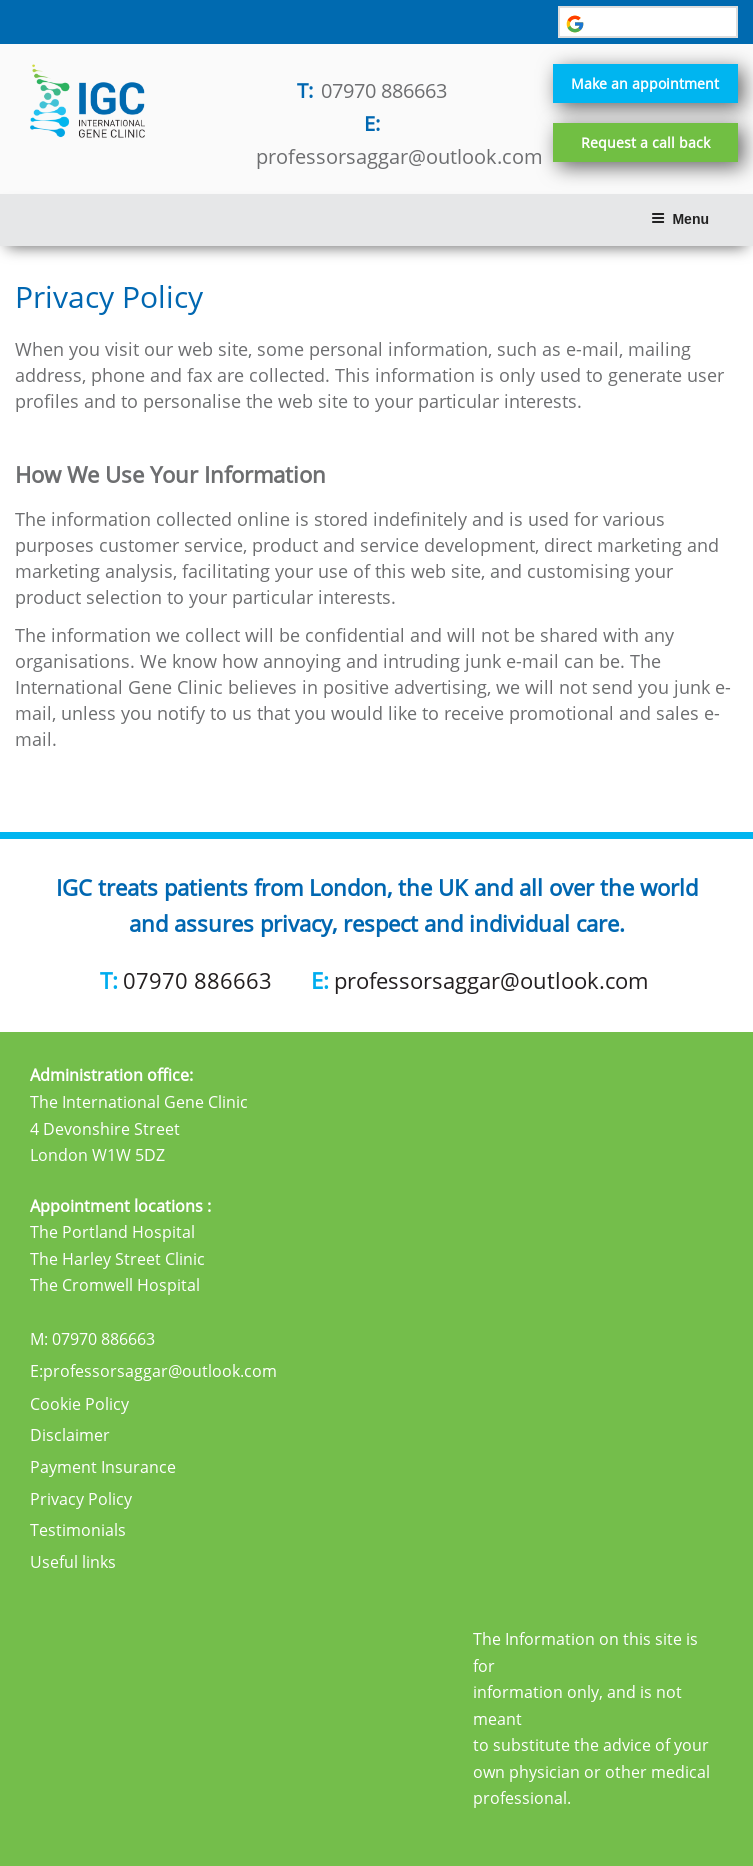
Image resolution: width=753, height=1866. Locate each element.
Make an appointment (645, 83)
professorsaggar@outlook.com (399, 156)
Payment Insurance (103, 1467)
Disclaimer (70, 1435)
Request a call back (645, 142)
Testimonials (78, 1530)
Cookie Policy (79, 1404)
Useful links (73, 1562)
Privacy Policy (81, 1499)
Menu (680, 219)
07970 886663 (384, 90)
